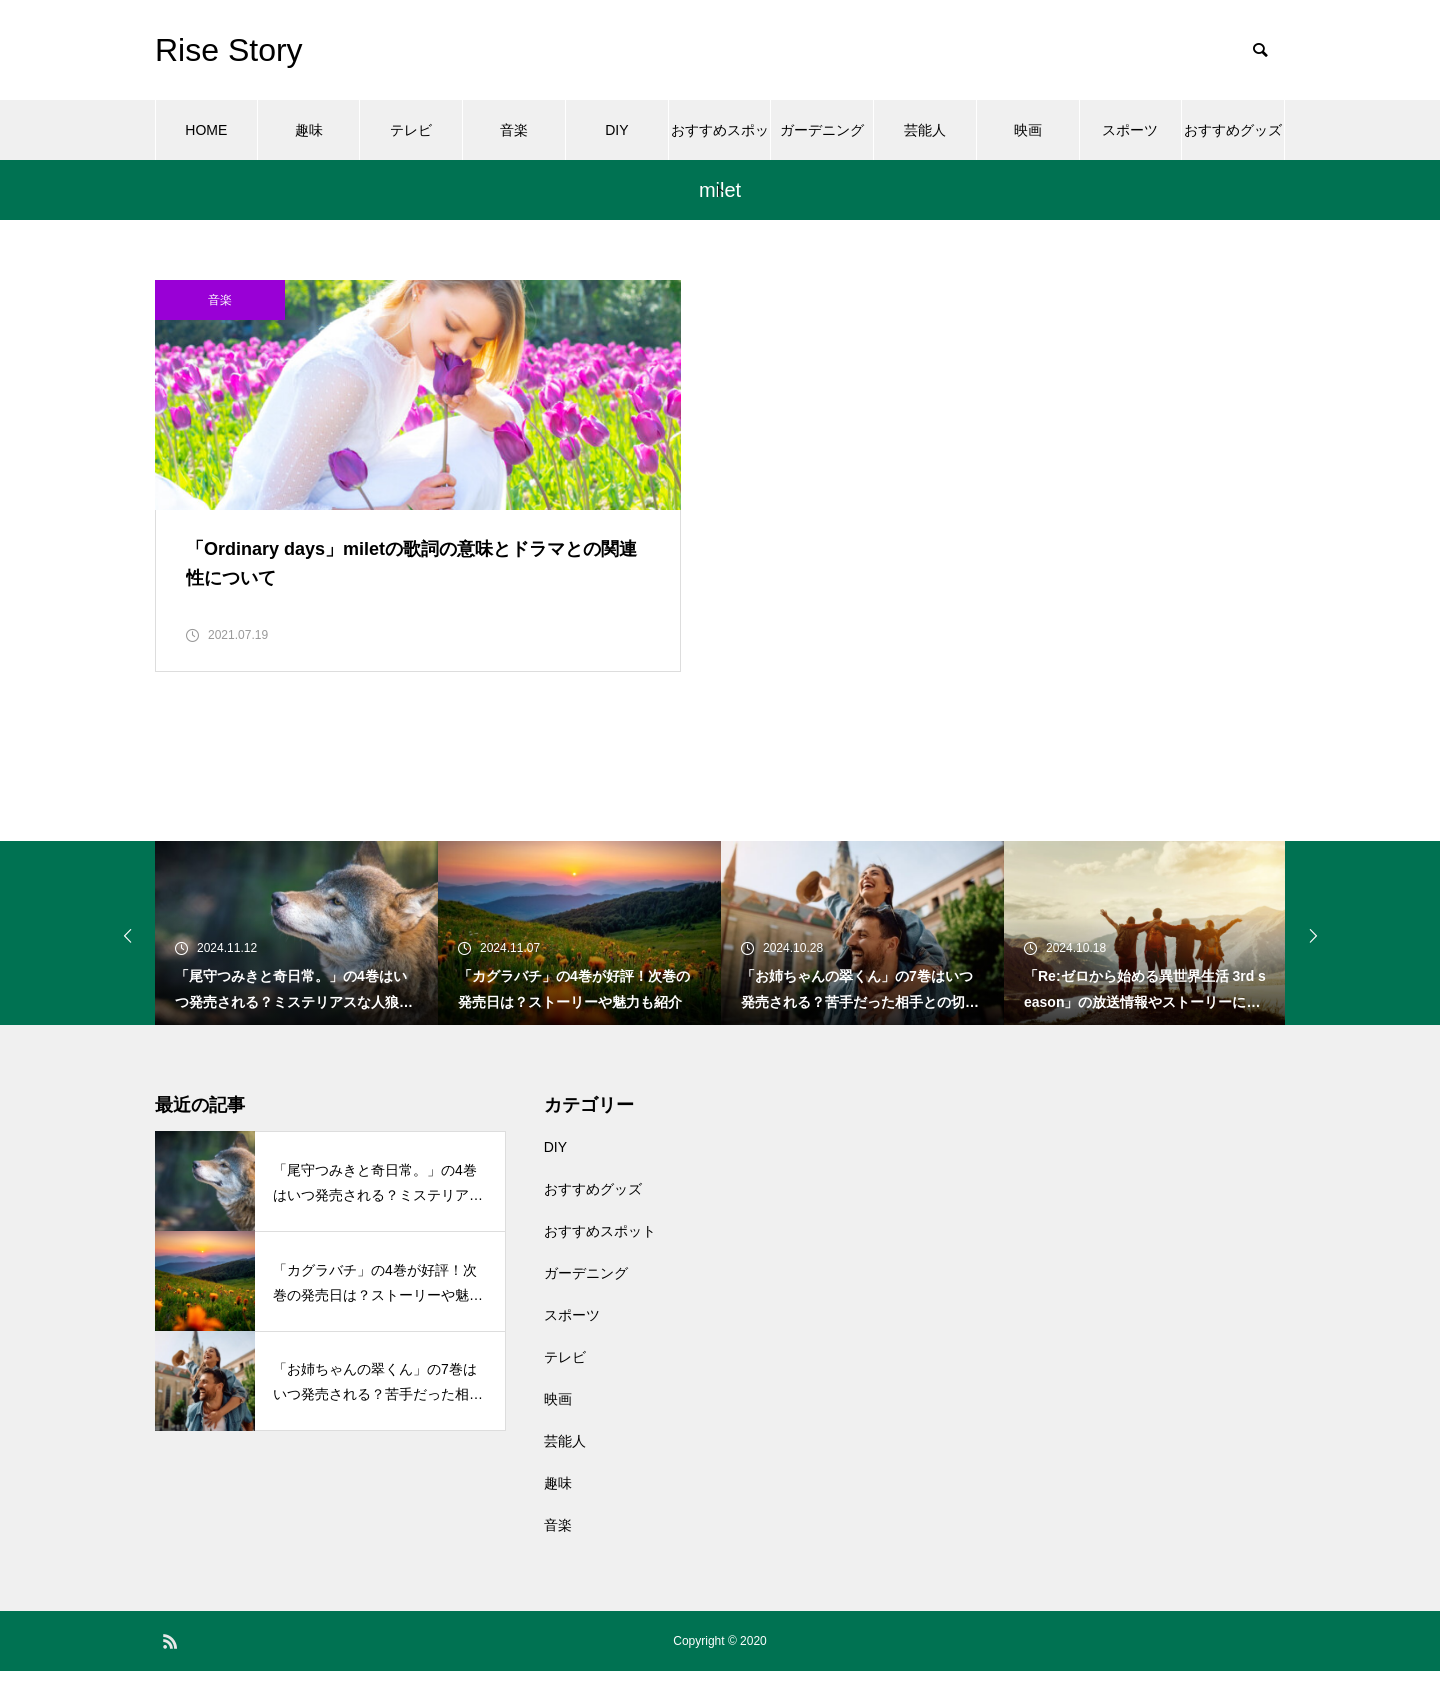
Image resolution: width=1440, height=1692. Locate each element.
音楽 (514, 130)
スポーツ (1130, 130)
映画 (1028, 130)
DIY (616, 130)
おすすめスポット (720, 141)
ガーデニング (822, 130)
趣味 (309, 130)
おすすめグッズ (1233, 130)
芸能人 (925, 130)
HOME (206, 130)
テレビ (411, 130)
